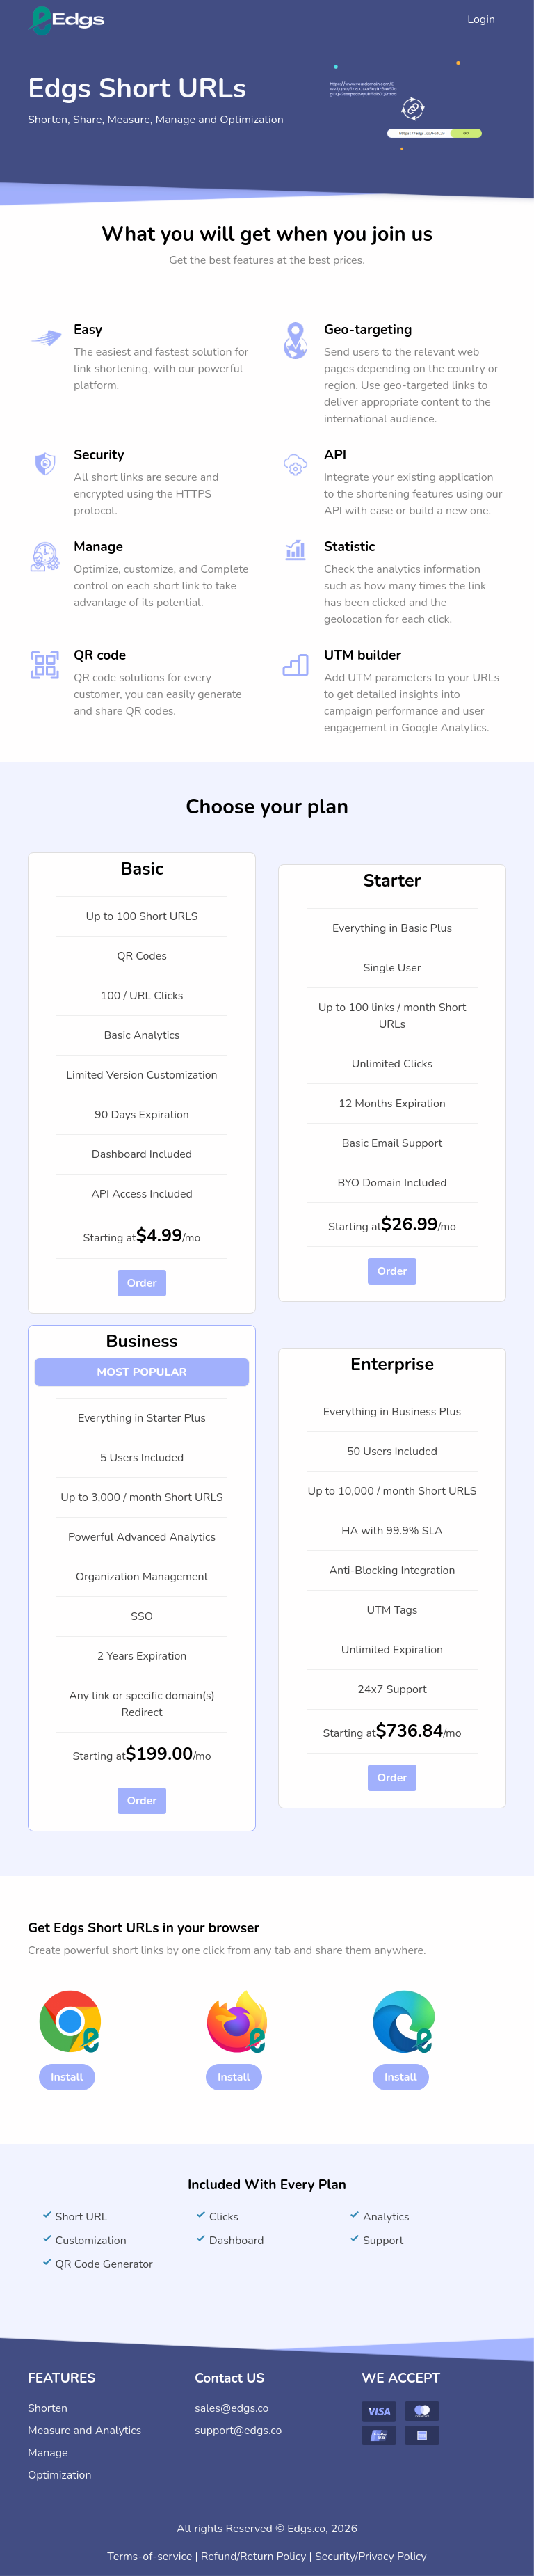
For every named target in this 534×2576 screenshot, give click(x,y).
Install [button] (67, 2077)
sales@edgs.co (231, 2408)
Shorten (47, 2408)
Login (481, 19)
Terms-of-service (149, 2556)
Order (141, 1283)
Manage (48, 2452)
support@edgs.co (238, 2430)
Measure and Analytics (84, 2430)
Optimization (60, 2475)
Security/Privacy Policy (371, 2556)
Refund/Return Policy (254, 2556)
